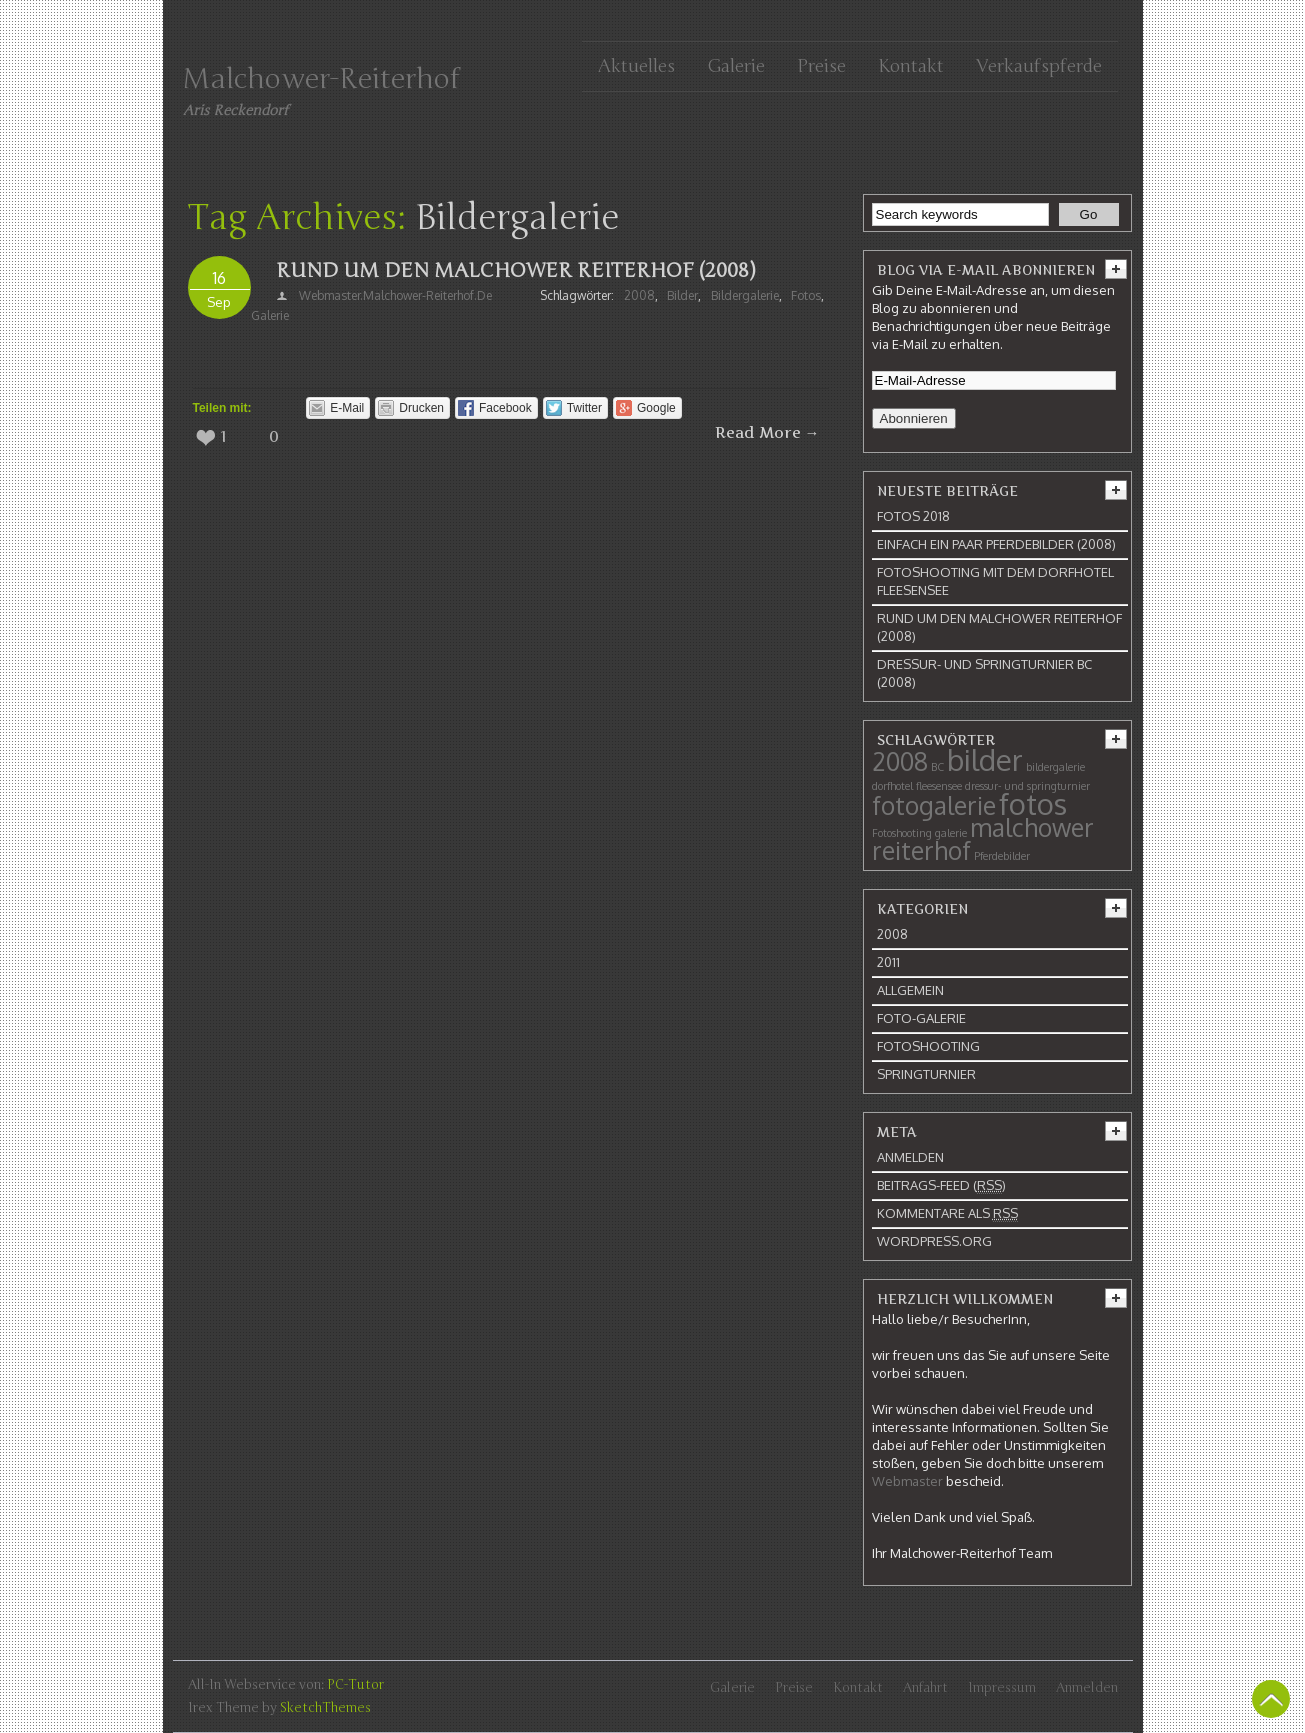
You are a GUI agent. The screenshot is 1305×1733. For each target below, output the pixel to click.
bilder (682, 295)
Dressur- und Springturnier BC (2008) (984, 673)
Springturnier (926, 1074)
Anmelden (910, 1157)
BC (937, 767)
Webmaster (907, 1481)
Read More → (767, 433)
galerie (270, 315)
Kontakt (911, 66)
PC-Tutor (355, 1685)
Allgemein (910, 990)
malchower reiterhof (983, 839)
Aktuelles (636, 66)
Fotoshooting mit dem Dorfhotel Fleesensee (995, 581)
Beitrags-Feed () (941, 1185)
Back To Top (1271, 1699)
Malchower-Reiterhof (321, 79)
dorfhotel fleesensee (917, 786)
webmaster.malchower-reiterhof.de (395, 295)
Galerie (736, 66)
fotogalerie (934, 805)
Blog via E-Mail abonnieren (986, 270)
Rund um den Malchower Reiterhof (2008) (515, 270)
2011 (888, 962)
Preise (821, 66)
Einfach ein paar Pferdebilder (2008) (996, 544)
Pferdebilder (1002, 856)
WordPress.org (934, 1241)
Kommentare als (947, 1213)
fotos (806, 295)
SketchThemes (325, 1708)
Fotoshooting (902, 833)
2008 (639, 295)
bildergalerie (745, 295)
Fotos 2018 (913, 516)
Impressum (1002, 1688)
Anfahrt (925, 1688)
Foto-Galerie (921, 1018)
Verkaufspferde (1039, 66)
